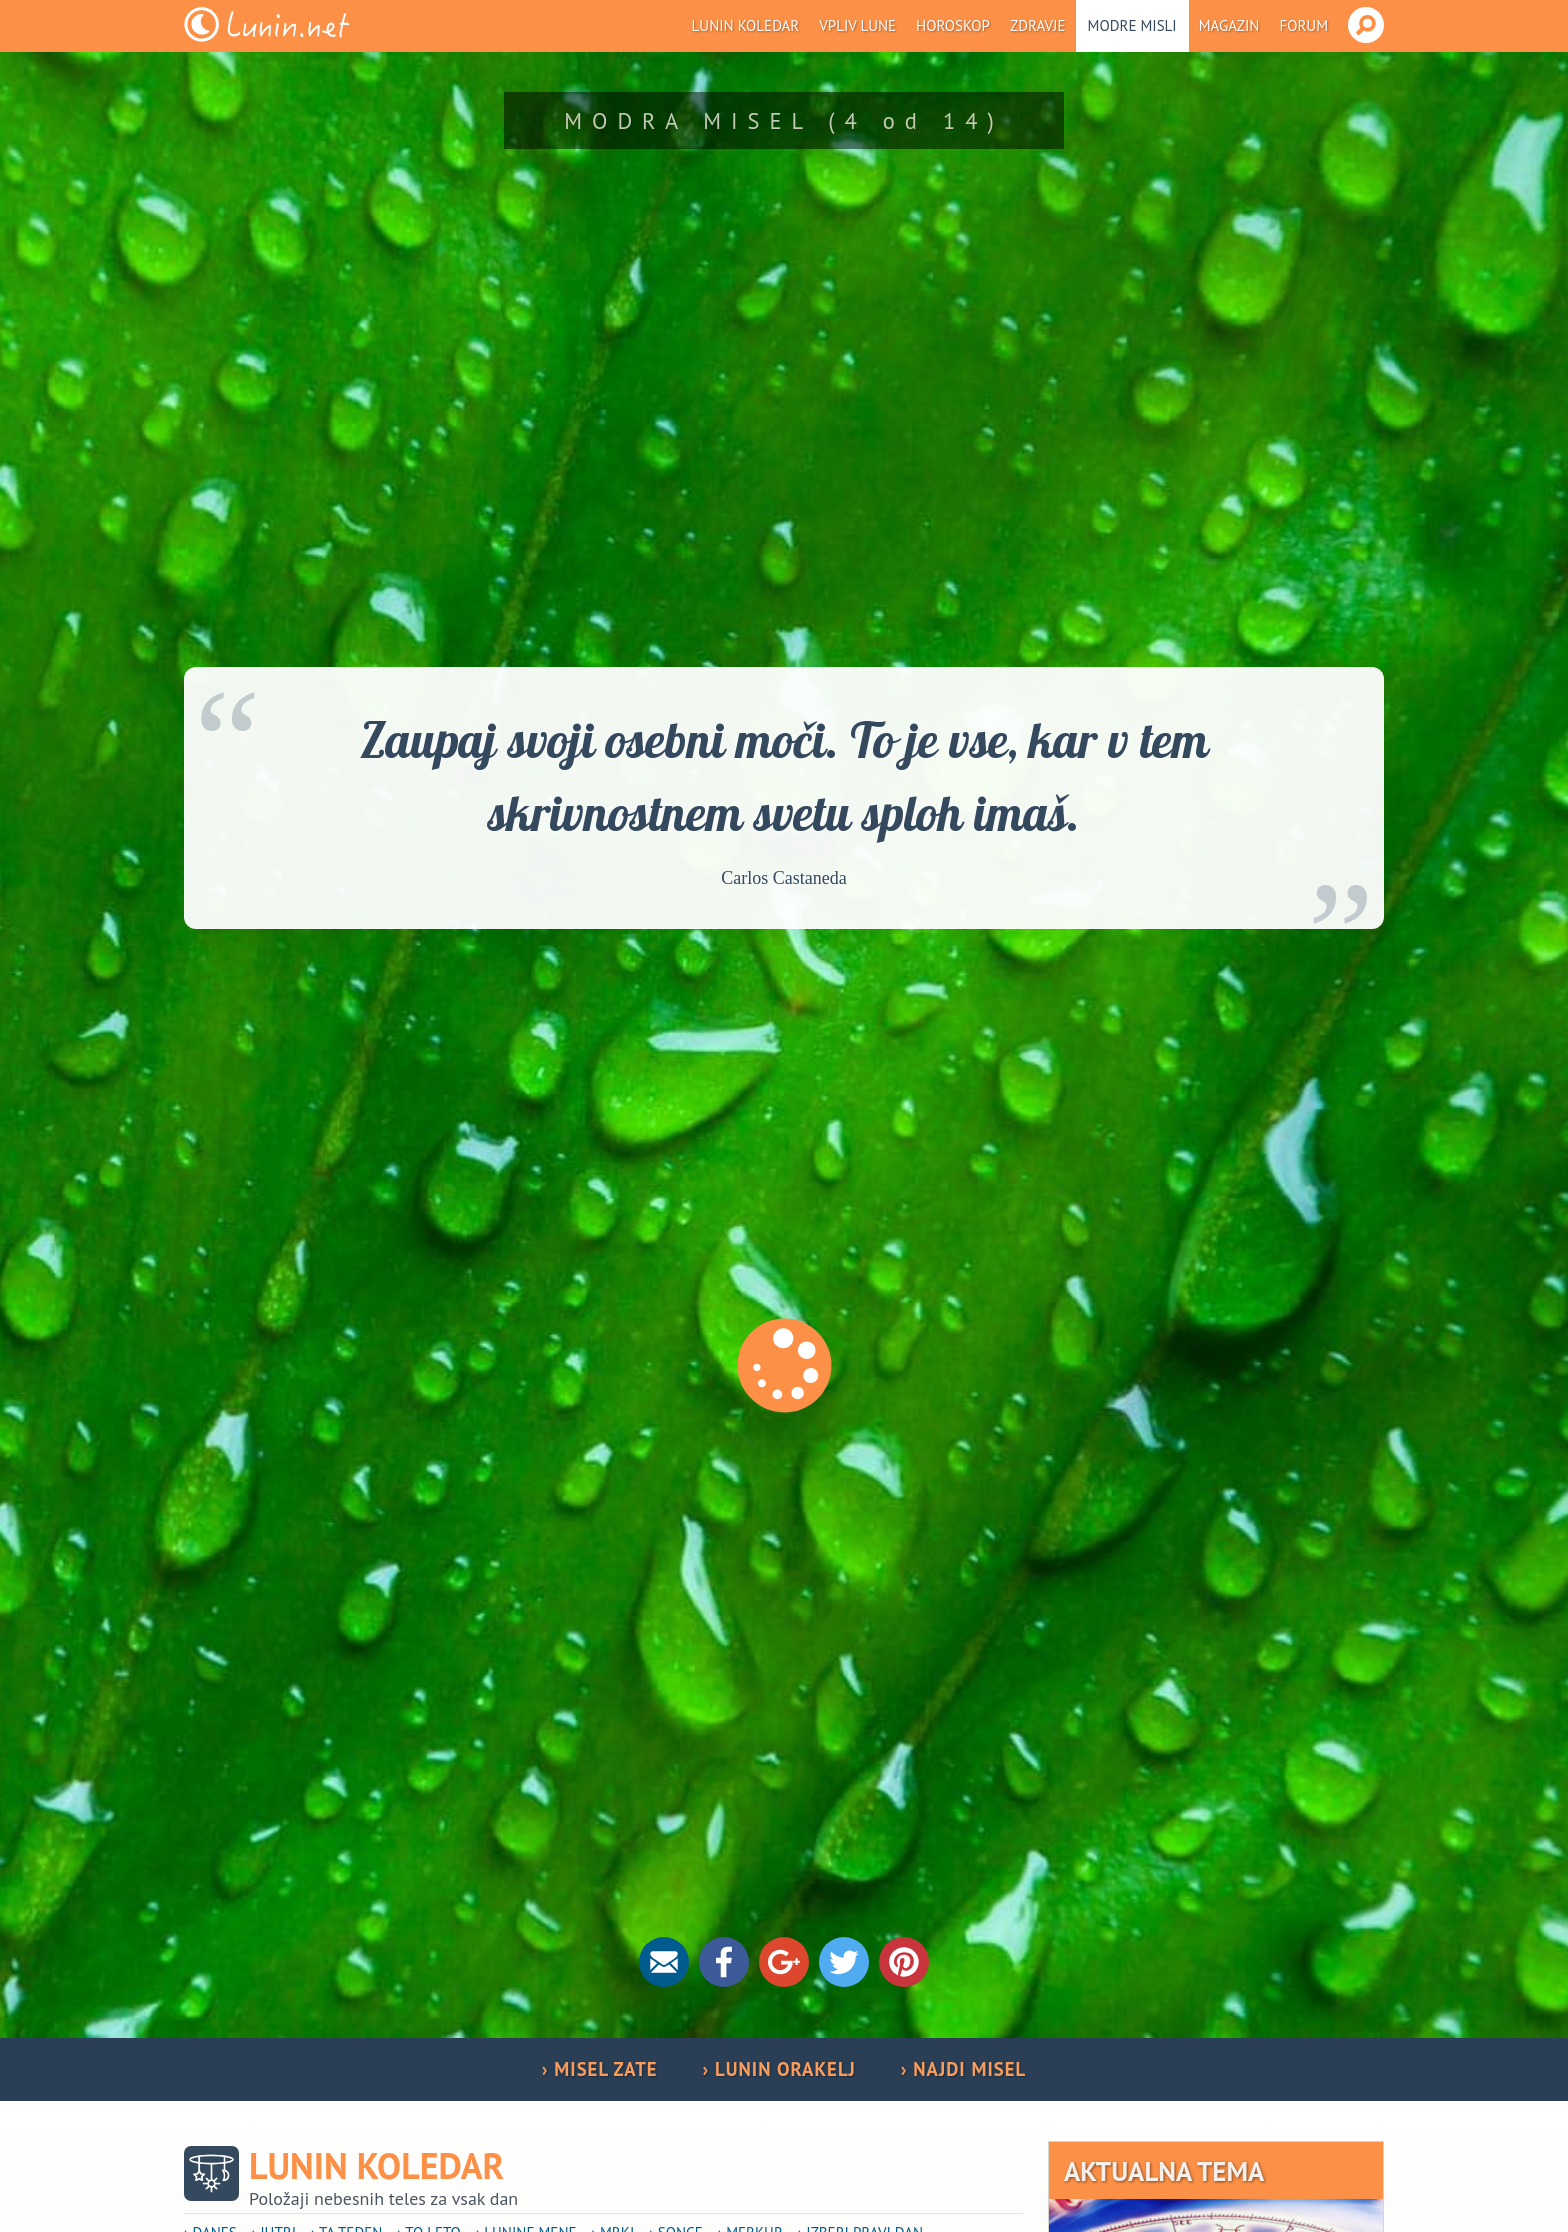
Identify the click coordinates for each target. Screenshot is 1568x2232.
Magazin (1229, 25)
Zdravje (1038, 25)
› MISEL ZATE (600, 2069)
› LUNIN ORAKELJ (779, 2069)
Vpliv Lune (857, 25)
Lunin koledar (746, 25)
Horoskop (953, 25)
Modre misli (1132, 25)
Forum (1303, 25)
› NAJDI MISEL (963, 2069)
